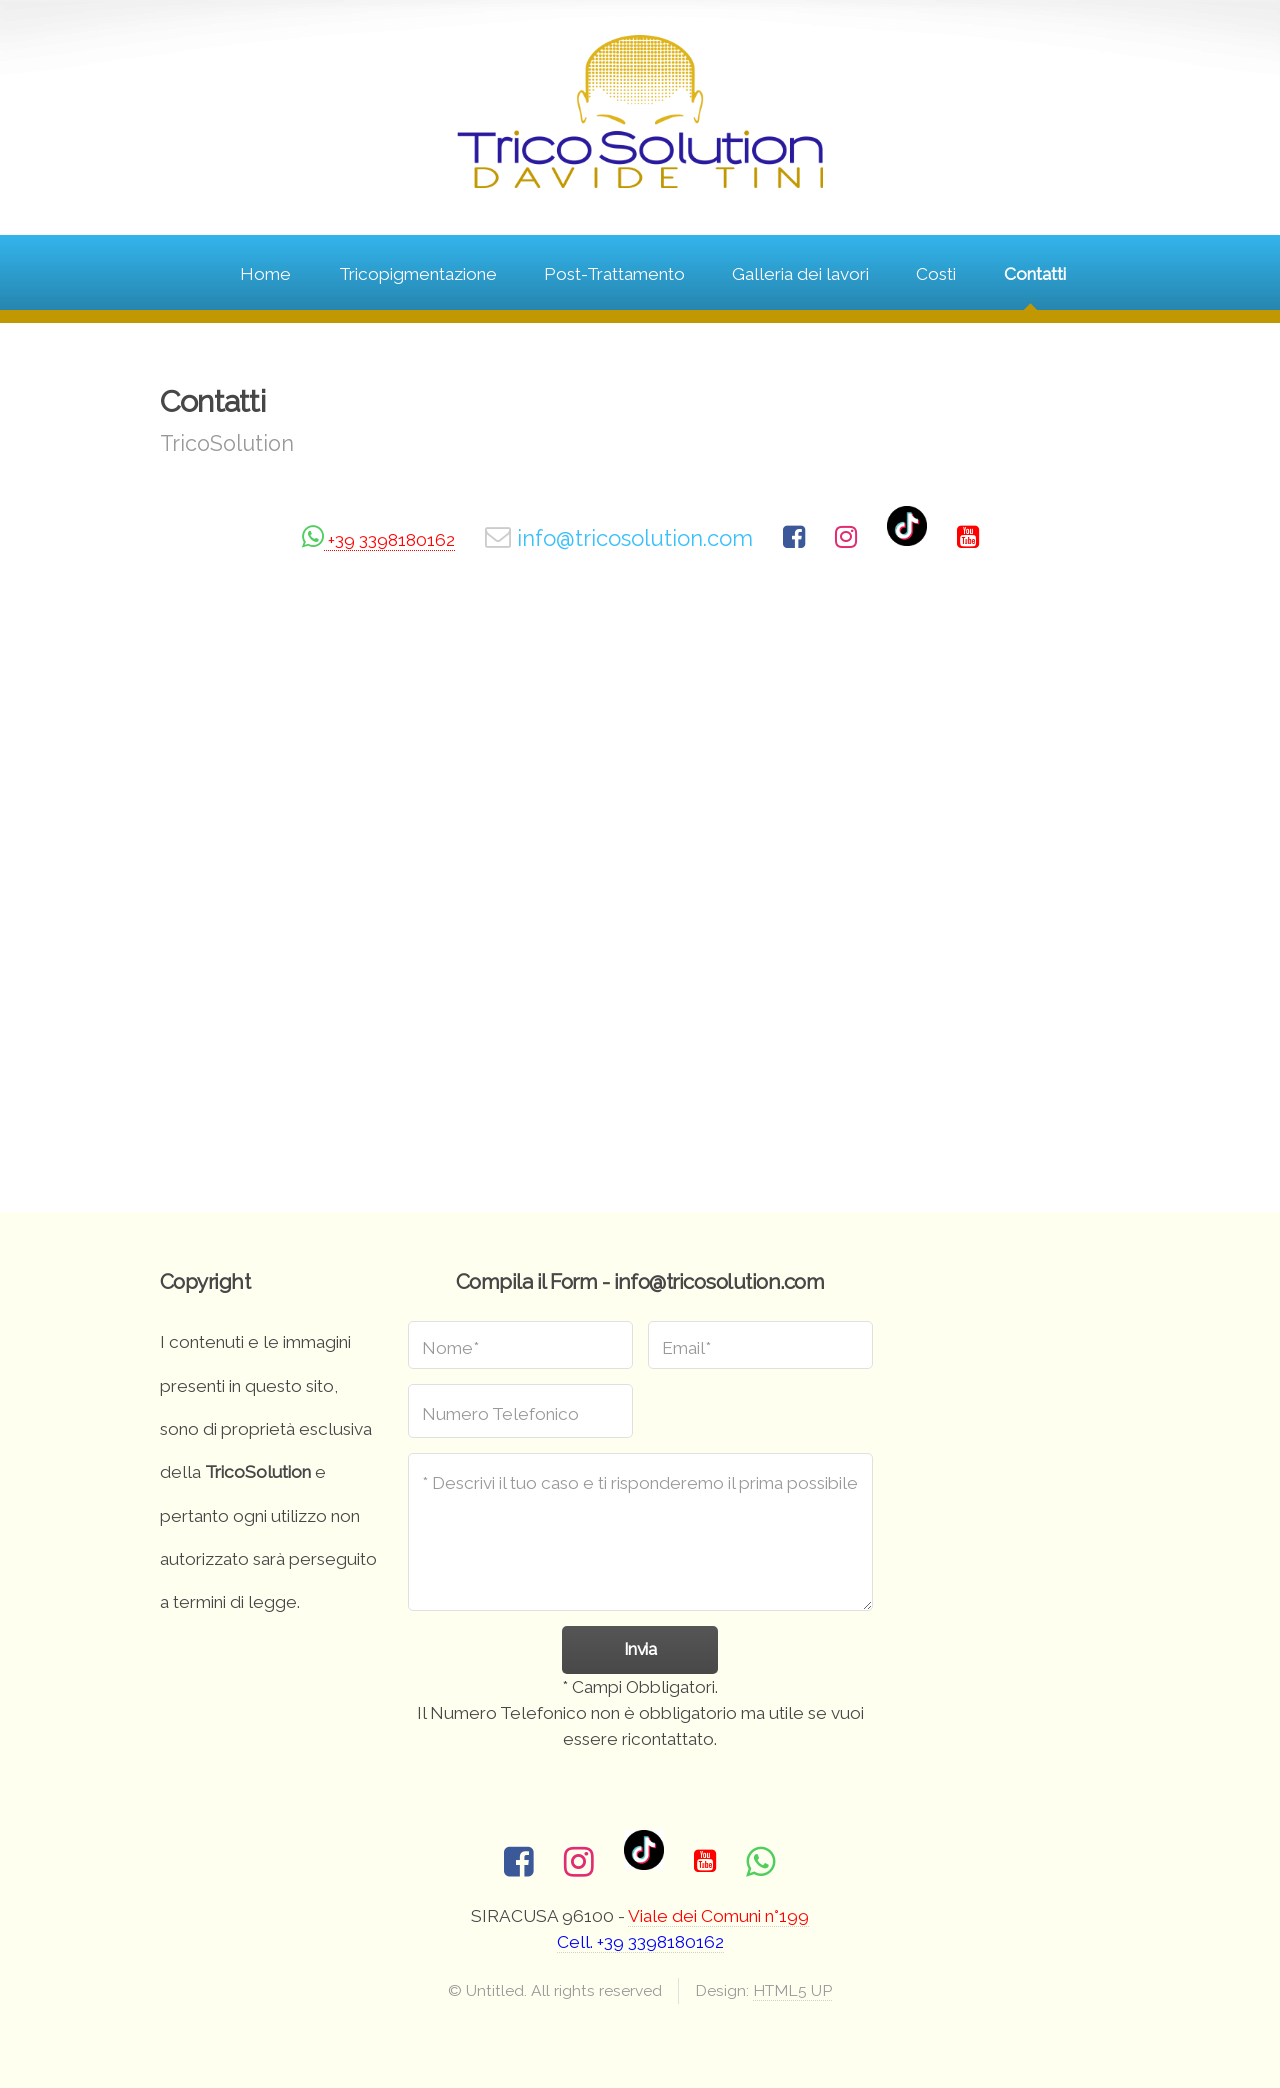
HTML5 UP (792, 1990)
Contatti (1035, 274)
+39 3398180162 (389, 540)
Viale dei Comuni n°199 (718, 1916)
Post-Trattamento (614, 274)
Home (265, 274)
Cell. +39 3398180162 (640, 1942)
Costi (936, 274)
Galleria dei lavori (800, 274)
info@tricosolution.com (632, 538)
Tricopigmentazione (418, 274)
